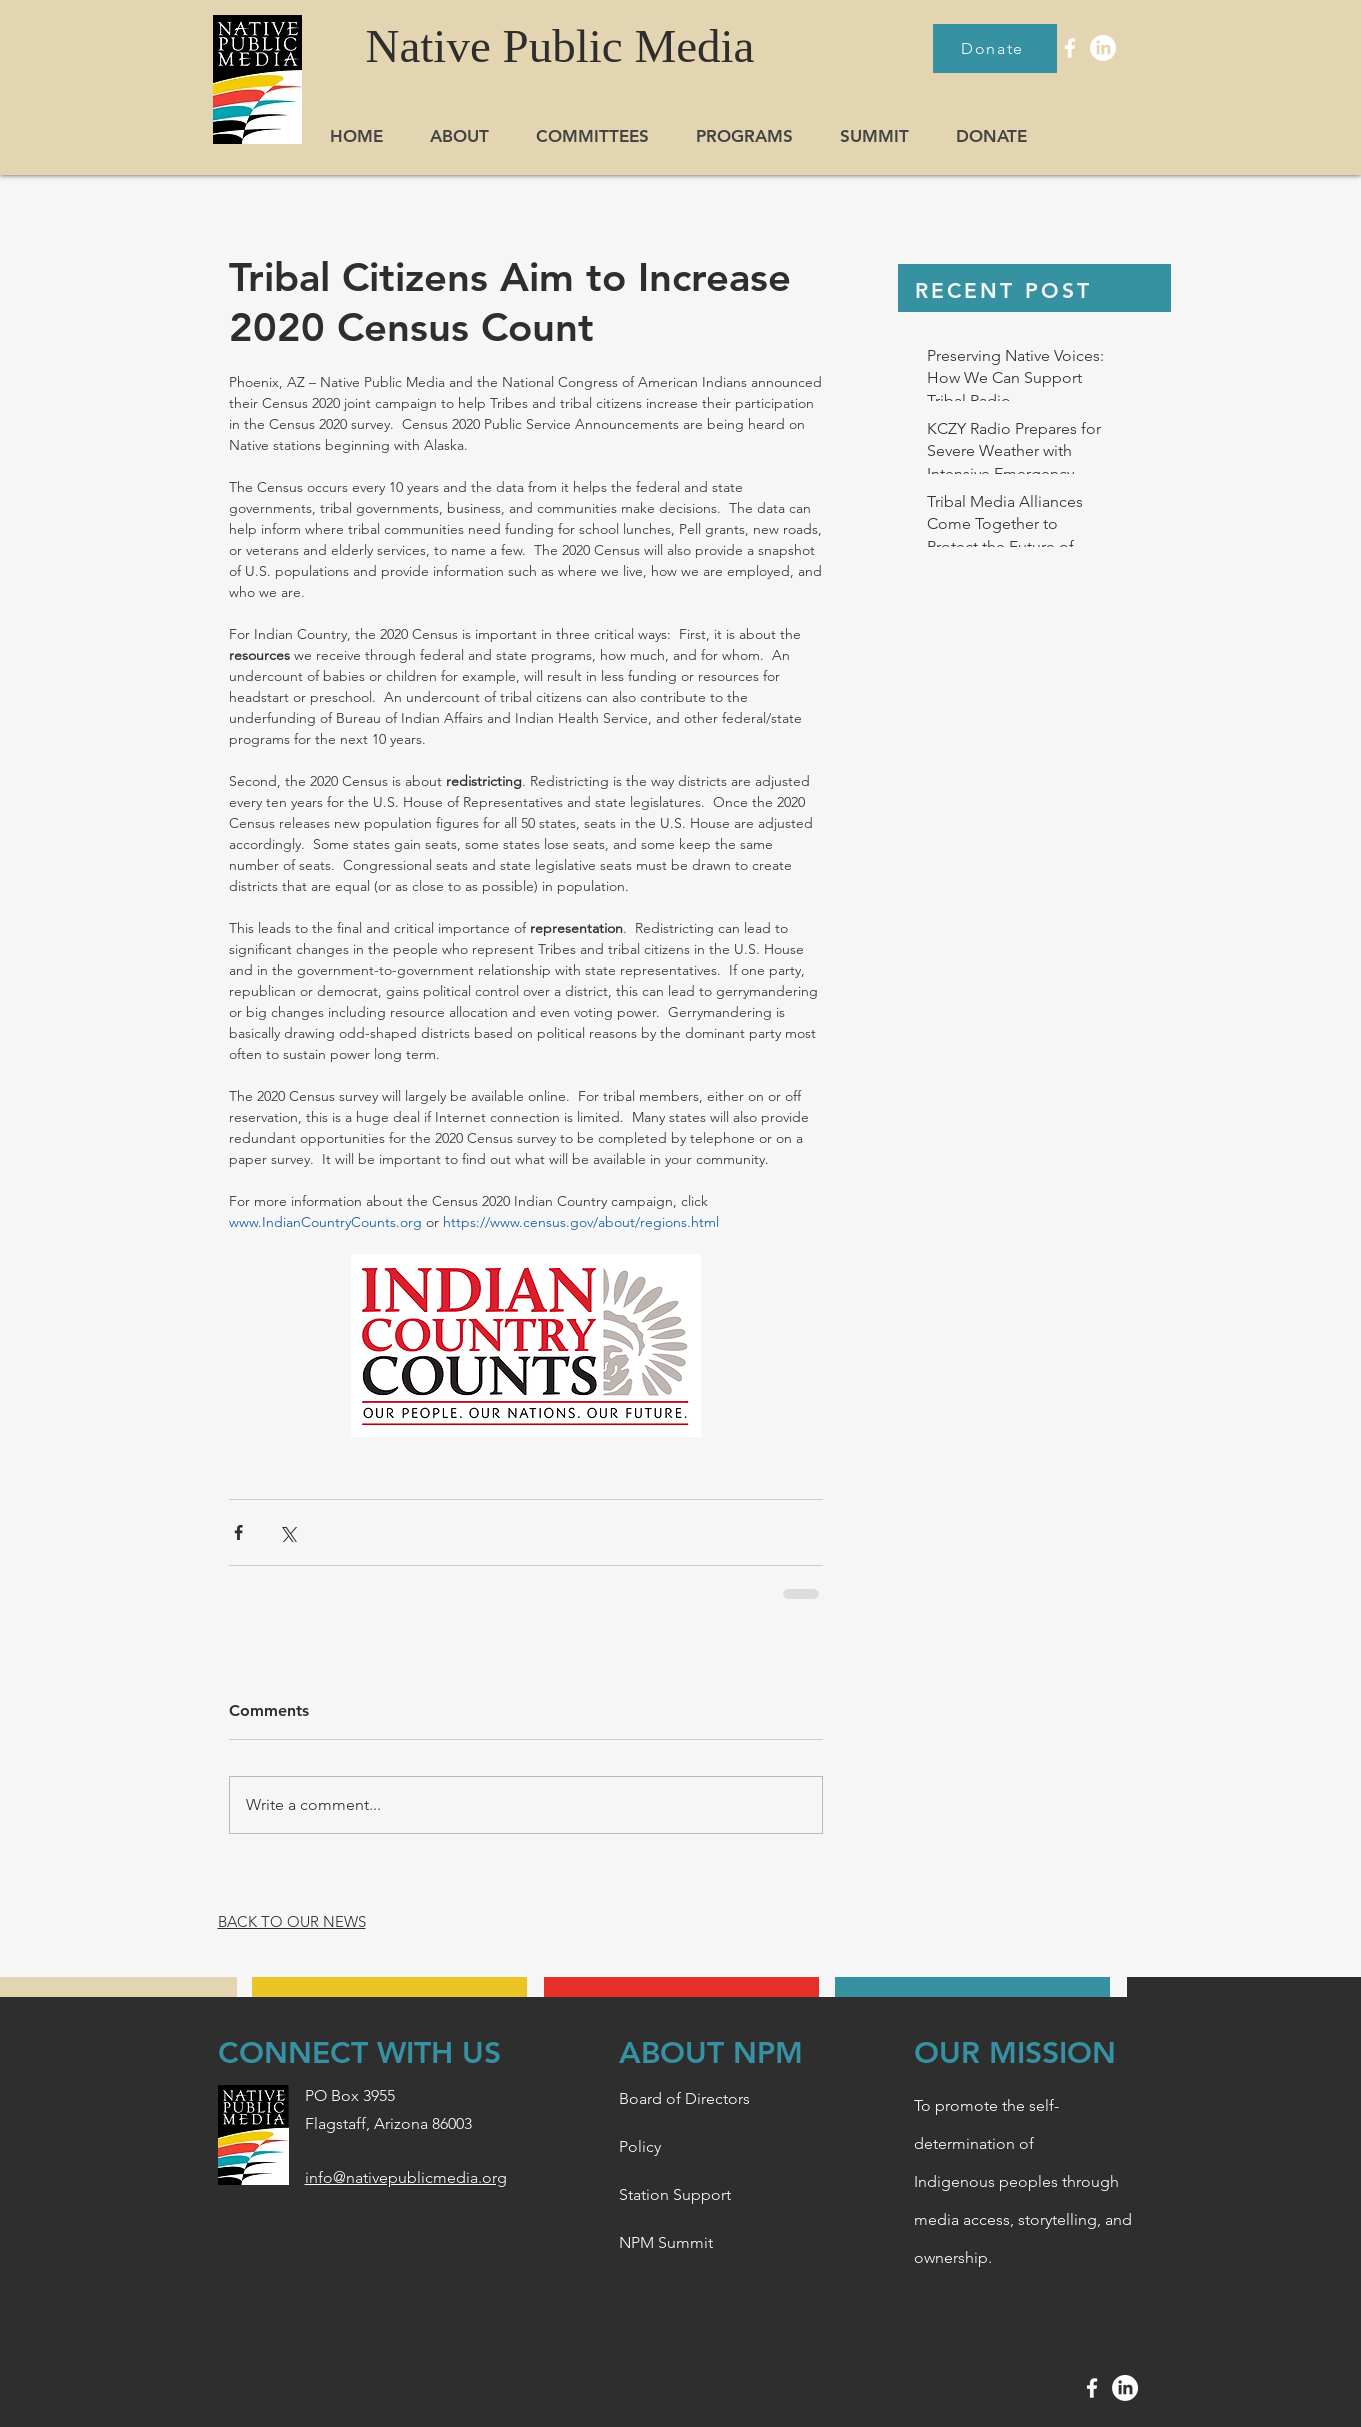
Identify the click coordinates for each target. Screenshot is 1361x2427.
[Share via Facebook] (238, 1532)
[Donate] (995, 48)
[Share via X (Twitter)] (287, 1532)
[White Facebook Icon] (1070, 48)
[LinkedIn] (1103, 48)
